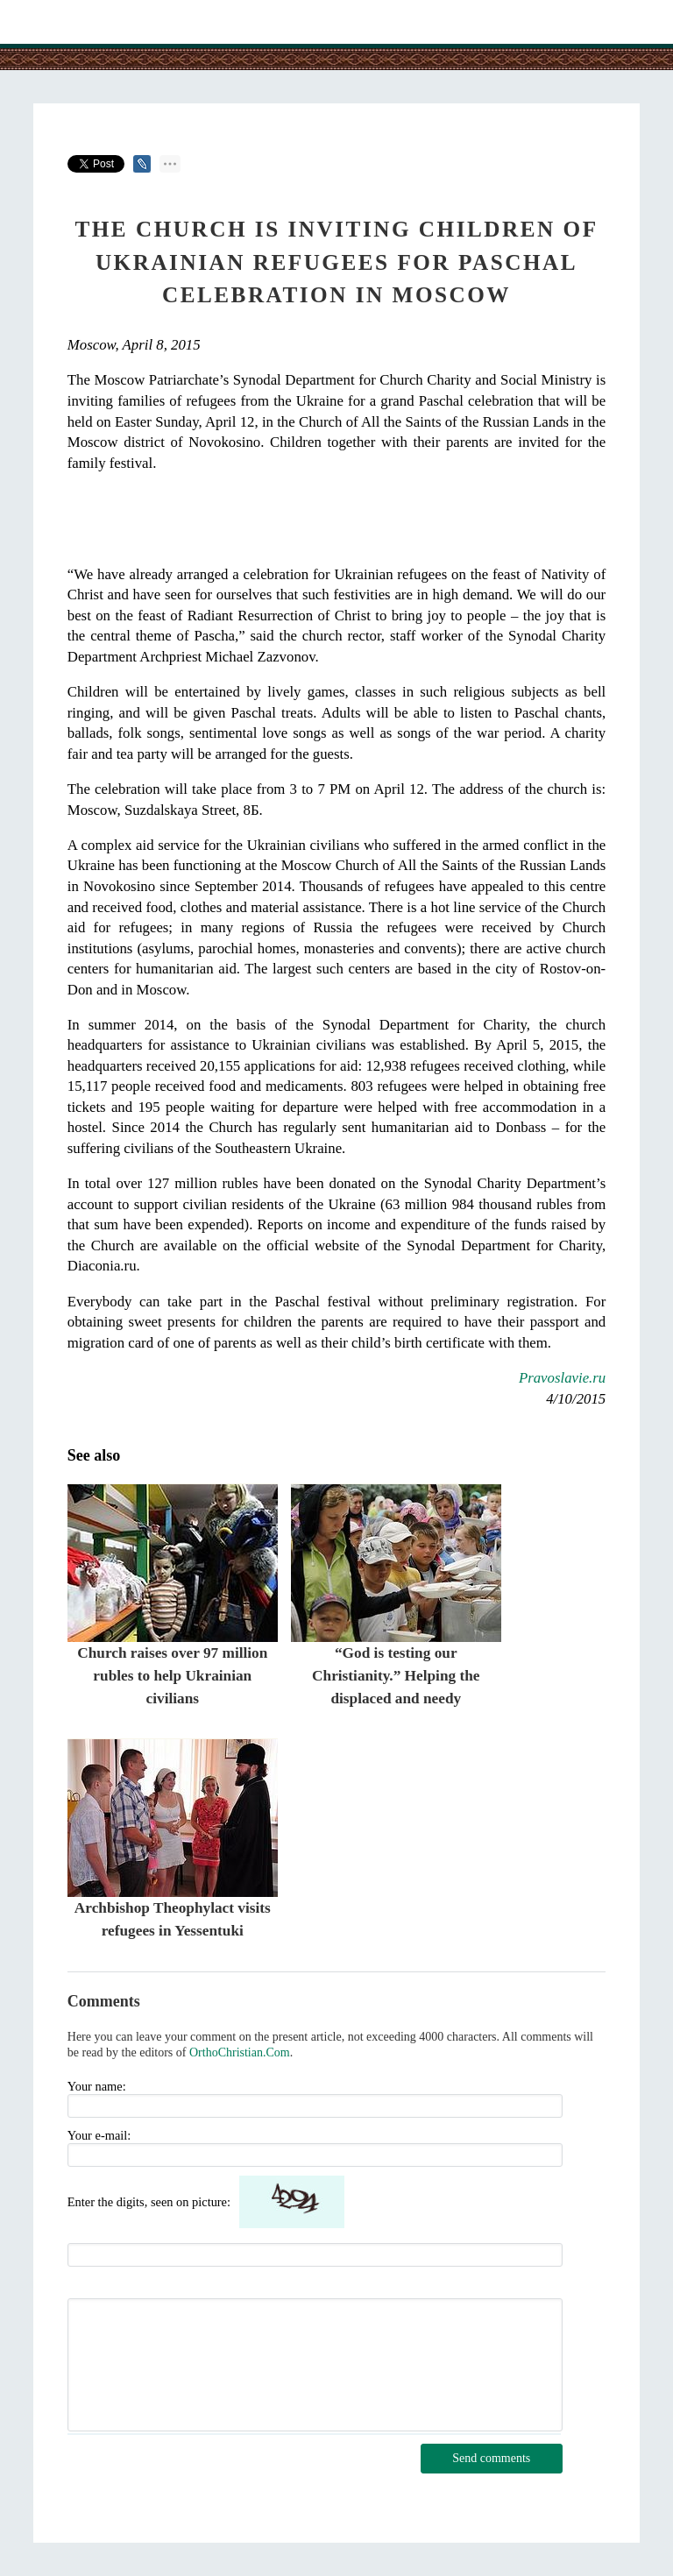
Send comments (491, 2458)
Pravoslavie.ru (562, 1377)
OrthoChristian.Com (239, 2052)
